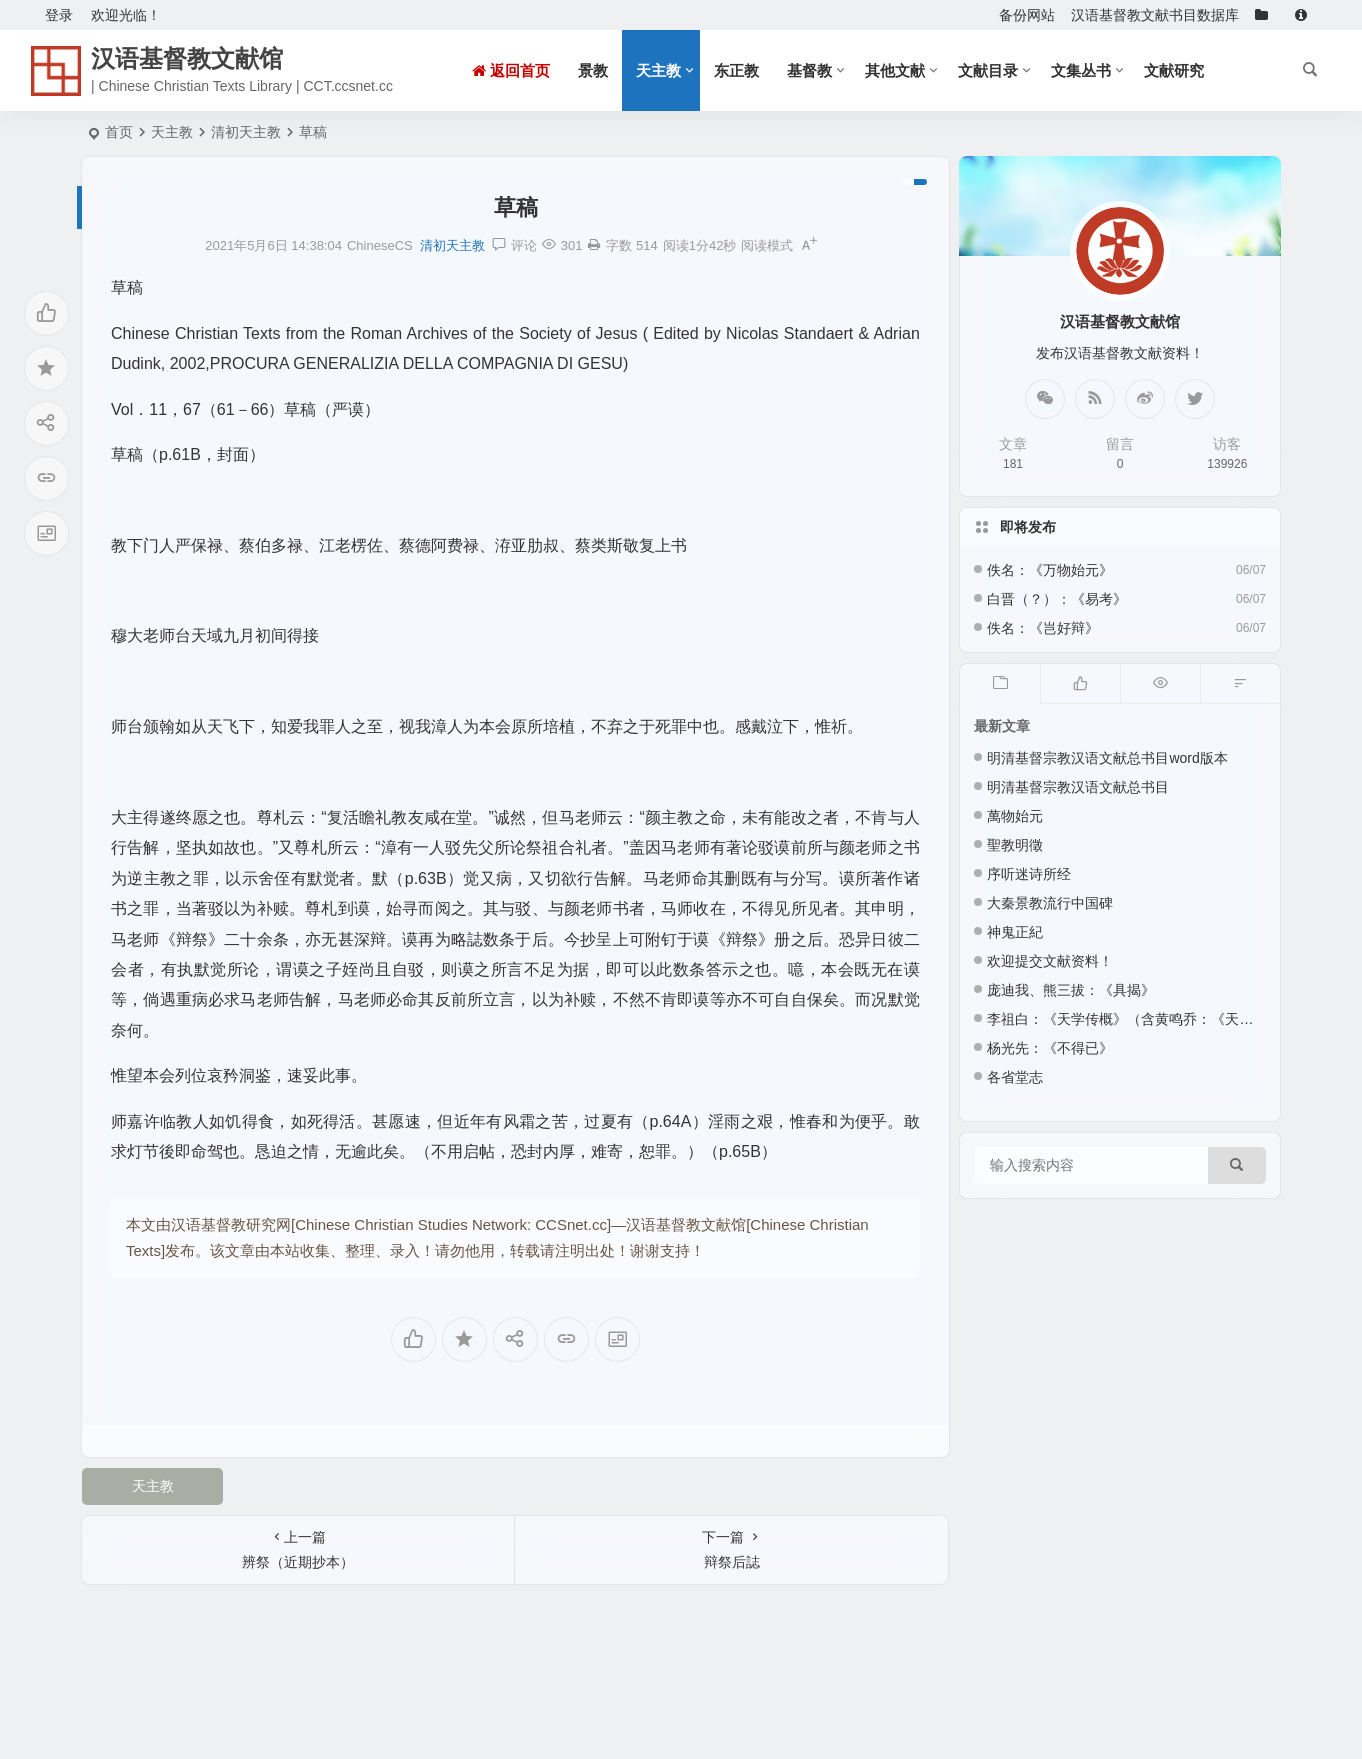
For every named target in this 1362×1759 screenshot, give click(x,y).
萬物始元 (1015, 816)
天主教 (658, 70)
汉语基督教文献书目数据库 (1155, 15)
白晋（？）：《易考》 (1057, 599)
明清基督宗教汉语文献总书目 (1078, 787)
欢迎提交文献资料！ (1050, 961)
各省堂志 (1015, 1077)
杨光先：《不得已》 (1050, 1048)
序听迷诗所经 (1029, 874)
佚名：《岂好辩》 (1043, 628)
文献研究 (1174, 70)
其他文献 (895, 70)
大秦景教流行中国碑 (1050, 903)
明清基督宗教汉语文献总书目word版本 (1107, 758)
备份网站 (1027, 15)
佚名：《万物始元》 (1050, 570)
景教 (593, 70)
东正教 (736, 70)
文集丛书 (1081, 70)
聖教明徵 (1015, 845)
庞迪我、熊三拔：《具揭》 (1071, 990)
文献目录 (988, 70)
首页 (119, 132)
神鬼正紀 (1015, 932)
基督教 (809, 70)
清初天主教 (246, 132)
